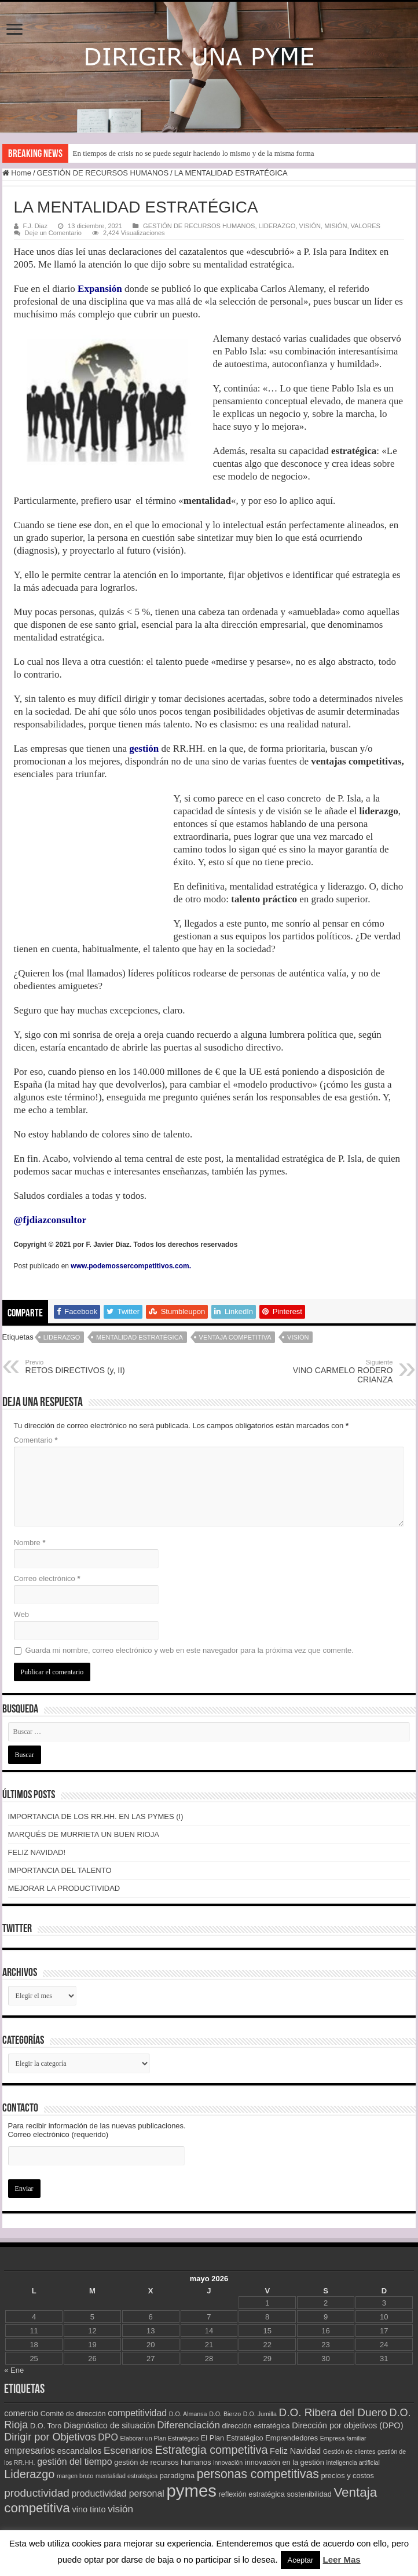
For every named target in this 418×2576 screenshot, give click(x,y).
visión (298, 1337)
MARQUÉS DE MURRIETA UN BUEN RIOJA (83, 1834)
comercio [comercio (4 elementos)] (21, 2413)
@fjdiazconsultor (50, 1219)
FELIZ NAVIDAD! (36, 1852)
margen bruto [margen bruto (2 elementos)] (75, 2475)
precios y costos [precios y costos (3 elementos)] (347, 2475)
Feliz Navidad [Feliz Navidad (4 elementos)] (295, 2451)
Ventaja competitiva (235, 1337)
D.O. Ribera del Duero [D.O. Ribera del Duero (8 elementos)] (332, 2412)
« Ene (14, 2370)
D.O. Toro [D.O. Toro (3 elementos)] (45, 2425)
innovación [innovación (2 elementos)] (228, 2462)
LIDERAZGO (277, 225)
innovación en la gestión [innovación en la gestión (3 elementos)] (284, 2462)
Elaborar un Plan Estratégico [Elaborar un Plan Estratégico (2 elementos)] (159, 2438)
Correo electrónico (47, 1578)
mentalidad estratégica (139, 1337)
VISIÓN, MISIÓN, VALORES (339, 225)
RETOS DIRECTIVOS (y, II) (84, 1367)
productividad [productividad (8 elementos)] (36, 2493)
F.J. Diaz (35, 225)
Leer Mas (342, 2559)
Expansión (100, 288)
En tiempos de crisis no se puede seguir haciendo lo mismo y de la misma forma (193, 153)
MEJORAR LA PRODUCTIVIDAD (64, 1888)
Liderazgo (61, 1337)
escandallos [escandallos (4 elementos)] (79, 2451)
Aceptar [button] (301, 2560)
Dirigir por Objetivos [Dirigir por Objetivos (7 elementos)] (50, 2437)
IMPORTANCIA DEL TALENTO (60, 1870)
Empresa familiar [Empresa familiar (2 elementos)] (343, 2438)
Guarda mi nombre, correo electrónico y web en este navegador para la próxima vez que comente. (189, 1650)
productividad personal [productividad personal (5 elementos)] (118, 2493)
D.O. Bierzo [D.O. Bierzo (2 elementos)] (225, 2413)
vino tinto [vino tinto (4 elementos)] (88, 2509)
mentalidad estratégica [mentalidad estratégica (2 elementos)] (126, 2475)
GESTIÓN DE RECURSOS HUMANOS (103, 173)
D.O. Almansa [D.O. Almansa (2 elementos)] (188, 2413)
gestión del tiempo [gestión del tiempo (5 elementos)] (74, 2462)
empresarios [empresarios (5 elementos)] (29, 2451)
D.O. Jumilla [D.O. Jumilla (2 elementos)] (260, 2413)
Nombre (30, 1542)
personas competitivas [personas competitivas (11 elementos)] (258, 2473)
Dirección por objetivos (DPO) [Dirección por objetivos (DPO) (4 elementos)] (347, 2425)
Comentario (36, 1440)
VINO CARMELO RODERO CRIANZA (333, 1371)
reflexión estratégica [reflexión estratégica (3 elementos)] (252, 2494)
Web (22, 1614)
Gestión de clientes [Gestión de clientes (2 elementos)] (349, 2451)
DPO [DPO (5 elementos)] (108, 2437)
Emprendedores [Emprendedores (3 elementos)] (291, 2438)
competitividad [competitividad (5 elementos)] (137, 2413)
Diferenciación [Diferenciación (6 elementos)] (188, 2425)
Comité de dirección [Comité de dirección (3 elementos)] (73, 2413)
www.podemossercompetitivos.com (130, 1266)
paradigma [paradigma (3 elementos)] (177, 2475)
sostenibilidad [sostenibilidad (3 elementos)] (309, 2494)
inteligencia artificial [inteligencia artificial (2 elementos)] (352, 2462)
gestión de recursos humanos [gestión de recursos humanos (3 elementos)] (162, 2462)
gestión (144, 748)
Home (16, 173)
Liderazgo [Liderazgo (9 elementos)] (29, 2474)
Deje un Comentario (53, 232)
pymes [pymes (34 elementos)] (192, 2490)
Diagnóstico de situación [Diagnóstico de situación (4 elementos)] (109, 2425)
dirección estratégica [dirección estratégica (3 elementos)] (256, 2425)
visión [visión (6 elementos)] (120, 2509)
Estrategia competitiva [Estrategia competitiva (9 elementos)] (211, 2449)
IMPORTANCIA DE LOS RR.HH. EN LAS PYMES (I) (96, 1816)
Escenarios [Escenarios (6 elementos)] (128, 2450)
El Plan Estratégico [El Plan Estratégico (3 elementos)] (232, 2438)
